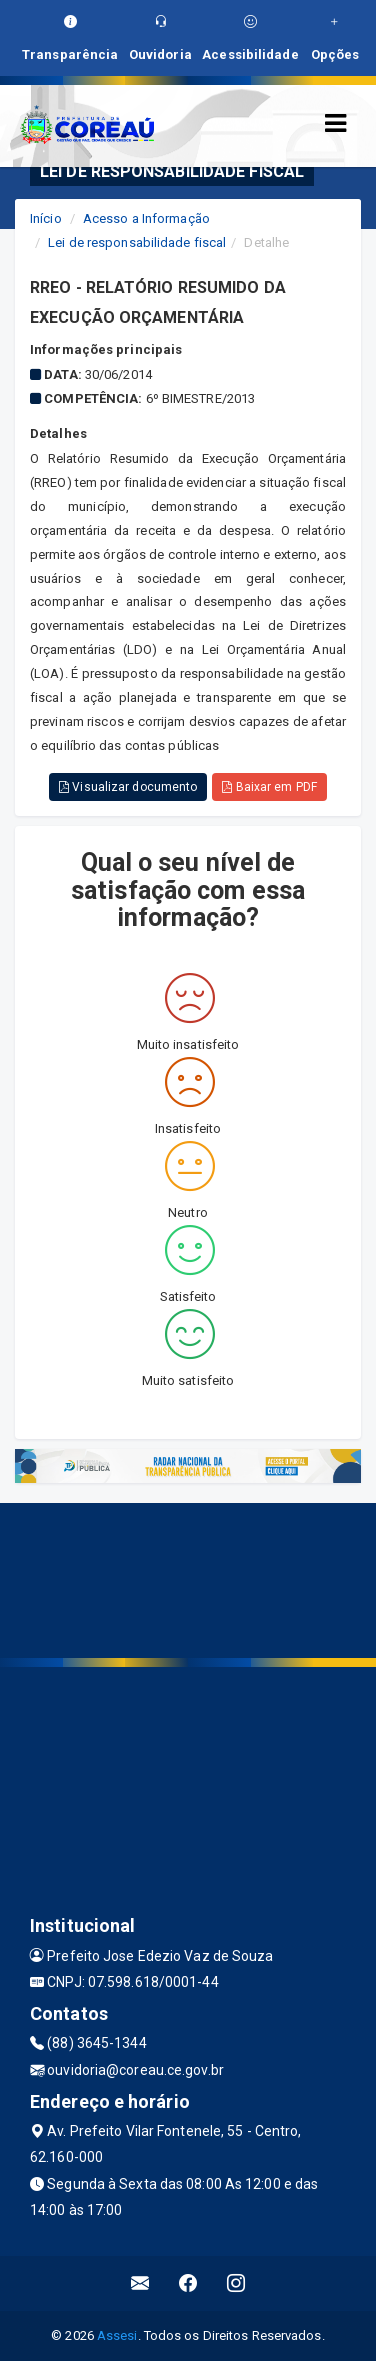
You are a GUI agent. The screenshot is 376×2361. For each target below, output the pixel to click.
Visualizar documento (128, 787)
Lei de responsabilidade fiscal (137, 242)
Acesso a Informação (146, 218)
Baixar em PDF (269, 787)
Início (46, 218)
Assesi (117, 2335)
